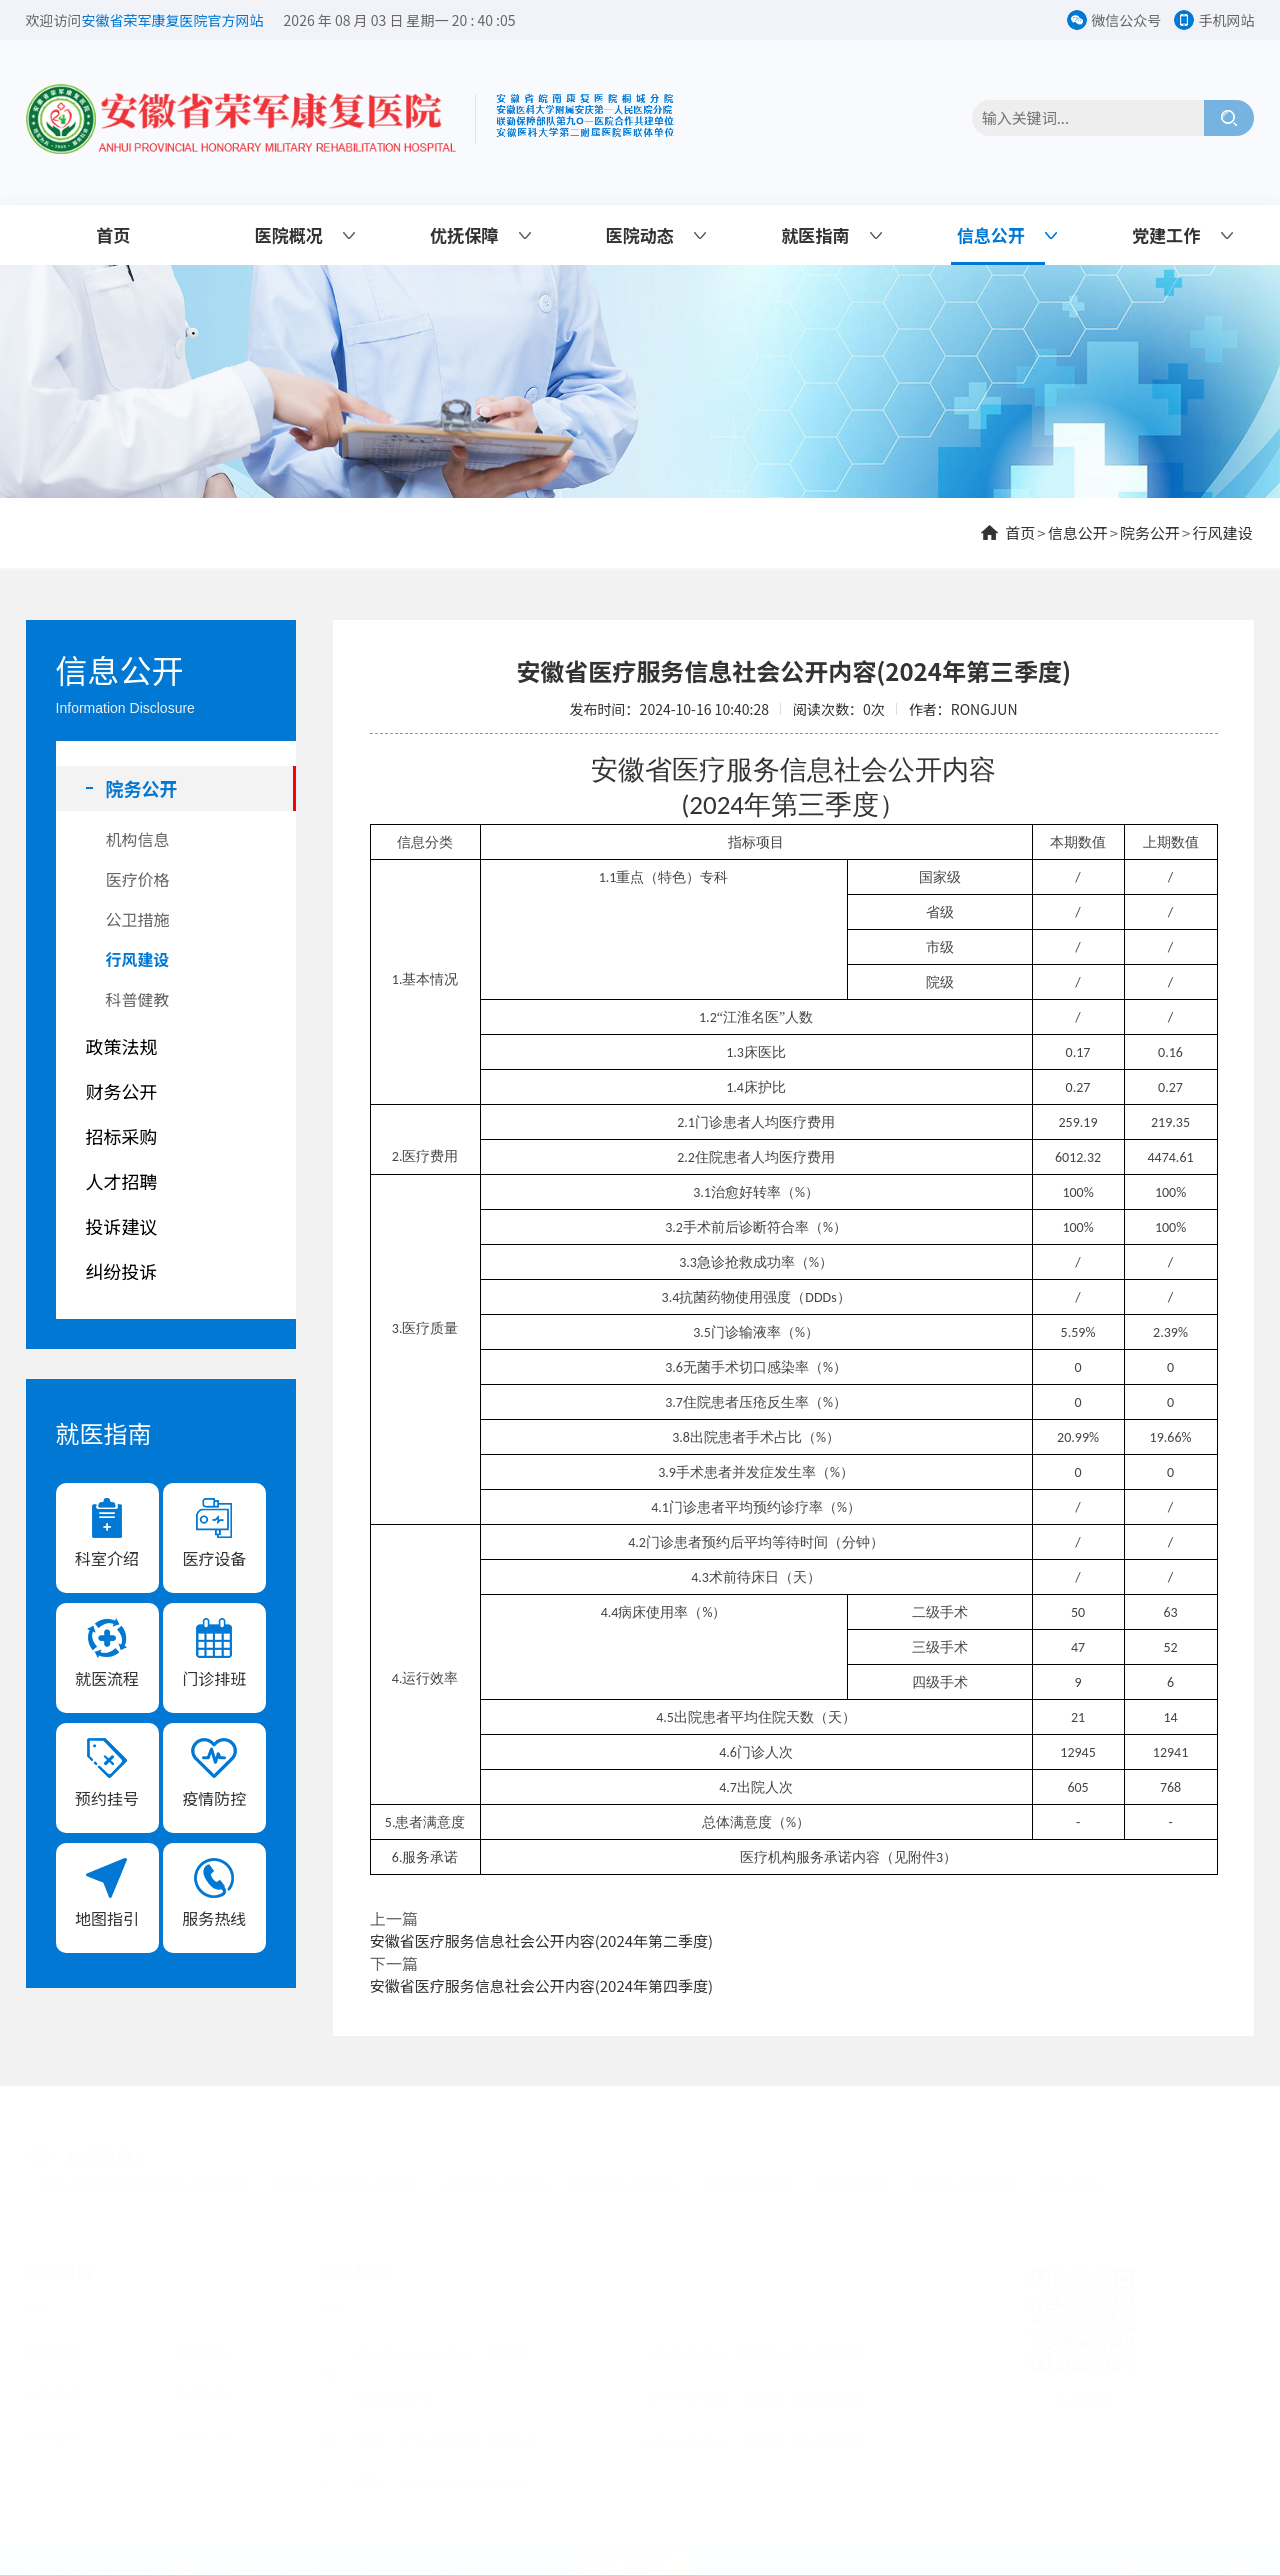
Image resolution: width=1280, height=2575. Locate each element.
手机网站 (1226, 20)
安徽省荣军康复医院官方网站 (173, 20)
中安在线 (1071, 2177)
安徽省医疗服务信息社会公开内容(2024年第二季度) (541, 1940)
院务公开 (1150, 532)
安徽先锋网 (851, 2177)
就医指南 (815, 234)
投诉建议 (122, 1226)
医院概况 (289, 234)
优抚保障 (464, 234)
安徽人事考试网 (964, 2177)
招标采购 (122, 1136)
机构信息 (138, 839)
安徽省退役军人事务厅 (344, 2177)
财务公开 (122, 1091)
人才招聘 (122, 1181)
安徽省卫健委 (745, 2177)
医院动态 (640, 234)
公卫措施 (138, 919)
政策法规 (122, 1046)
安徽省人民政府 (495, 2177)
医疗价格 (138, 879)
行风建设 (1222, 532)
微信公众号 (1126, 20)
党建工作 (1166, 234)
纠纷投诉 (122, 1271)
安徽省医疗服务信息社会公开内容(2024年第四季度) (541, 1985)
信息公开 (991, 234)
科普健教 (138, 999)
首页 (113, 234)
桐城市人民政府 (623, 2177)
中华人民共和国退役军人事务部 (141, 2177)
